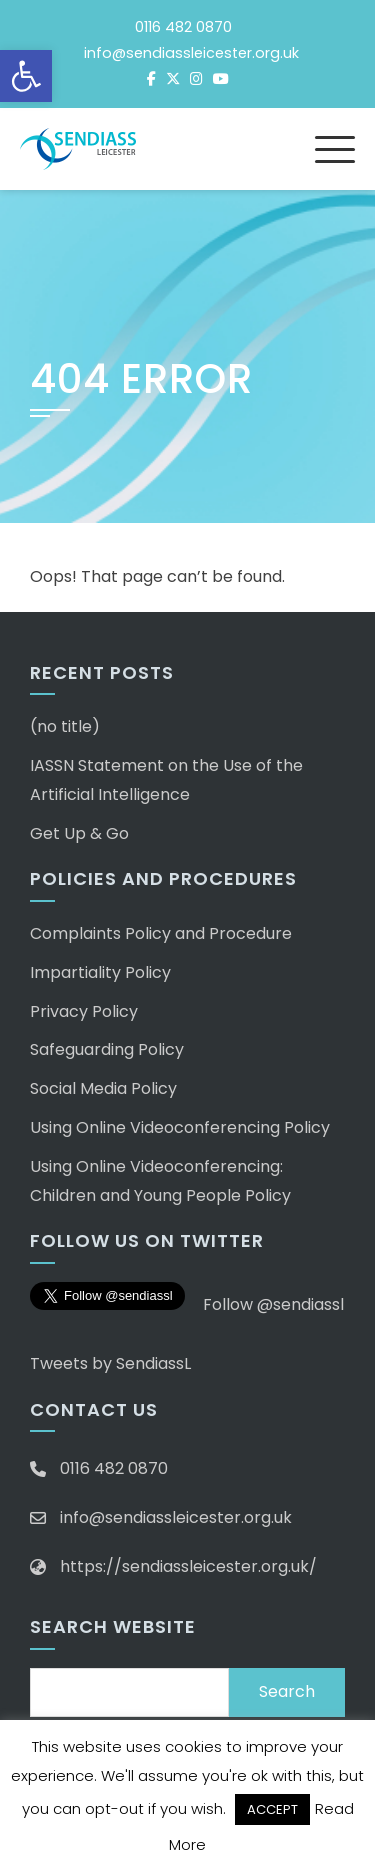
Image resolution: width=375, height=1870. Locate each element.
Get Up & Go (79, 833)
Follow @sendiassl (273, 1304)
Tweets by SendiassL (110, 1363)
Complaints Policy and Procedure (161, 933)
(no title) (65, 726)
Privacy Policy (84, 1011)
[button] (26, 76)
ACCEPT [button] (272, 1809)
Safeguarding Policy (107, 1049)
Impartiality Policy (100, 972)
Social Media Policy (103, 1088)
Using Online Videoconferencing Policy (180, 1127)
